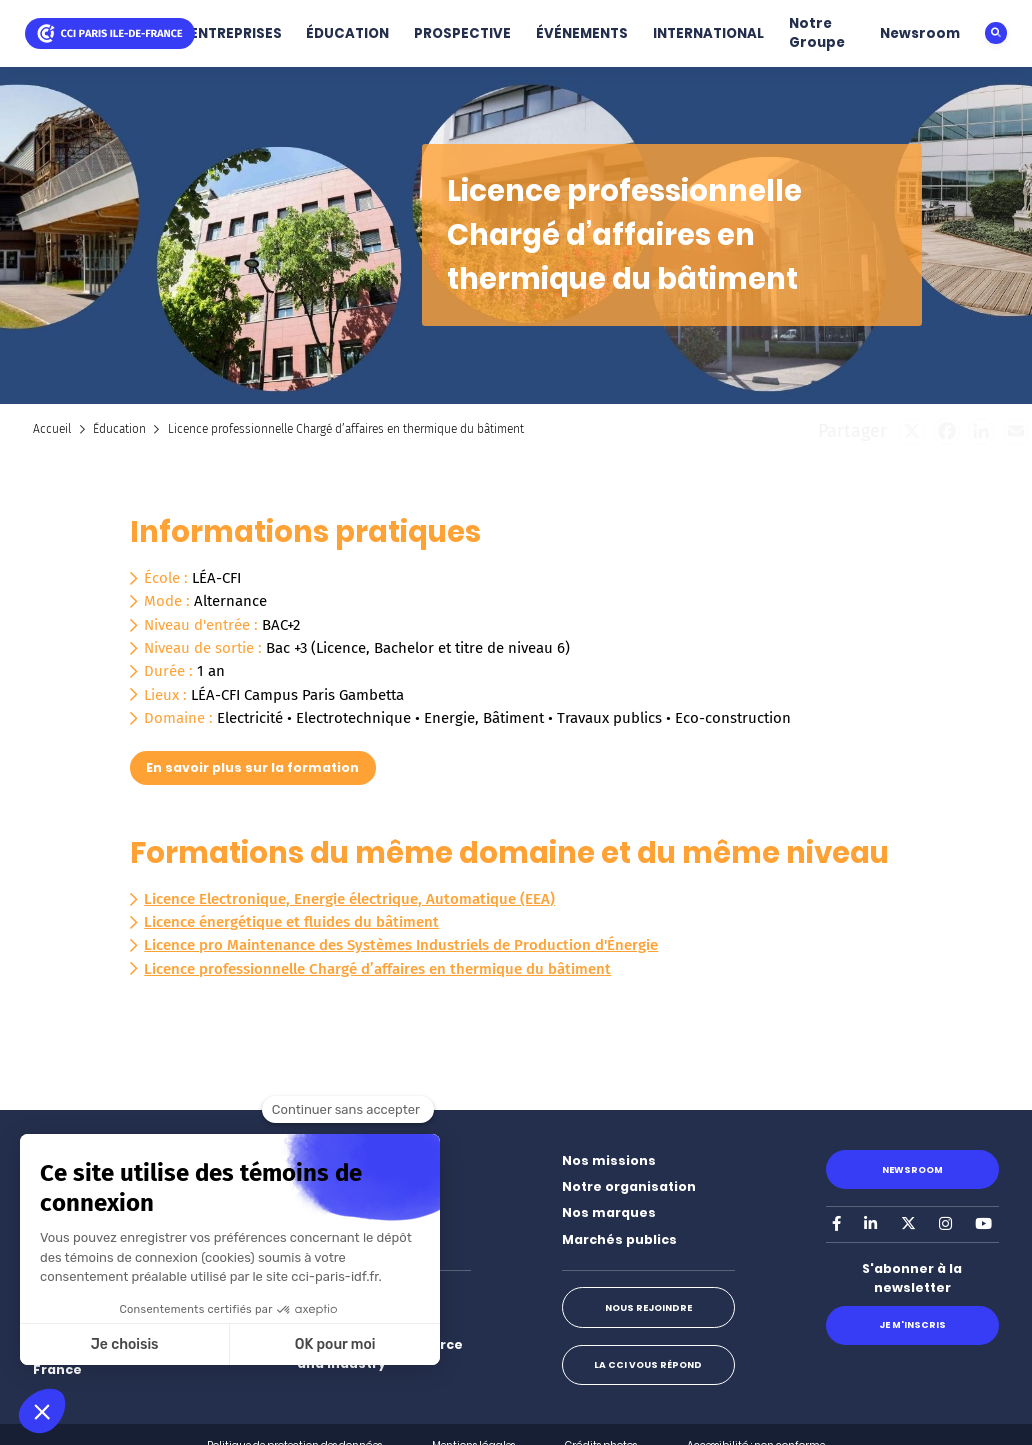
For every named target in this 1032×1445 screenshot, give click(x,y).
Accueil (52, 429)
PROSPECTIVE (462, 33)
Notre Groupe (817, 33)
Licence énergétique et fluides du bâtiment (291, 922)
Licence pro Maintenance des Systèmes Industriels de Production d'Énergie (401, 945)
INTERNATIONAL (708, 33)
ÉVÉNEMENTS (582, 33)
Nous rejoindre (648, 1307)
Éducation (119, 429)
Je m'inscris (912, 1324)
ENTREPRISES (236, 33)
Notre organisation (629, 1186)
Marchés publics (619, 1239)
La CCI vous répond (648, 1364)
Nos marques (609, 1212)
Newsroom (920, 33)
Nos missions (609, 1160)
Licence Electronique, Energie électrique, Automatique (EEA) (349, 899)
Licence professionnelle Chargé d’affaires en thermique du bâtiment (377, 969)
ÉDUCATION (347, 33)
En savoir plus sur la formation (252, 767)
